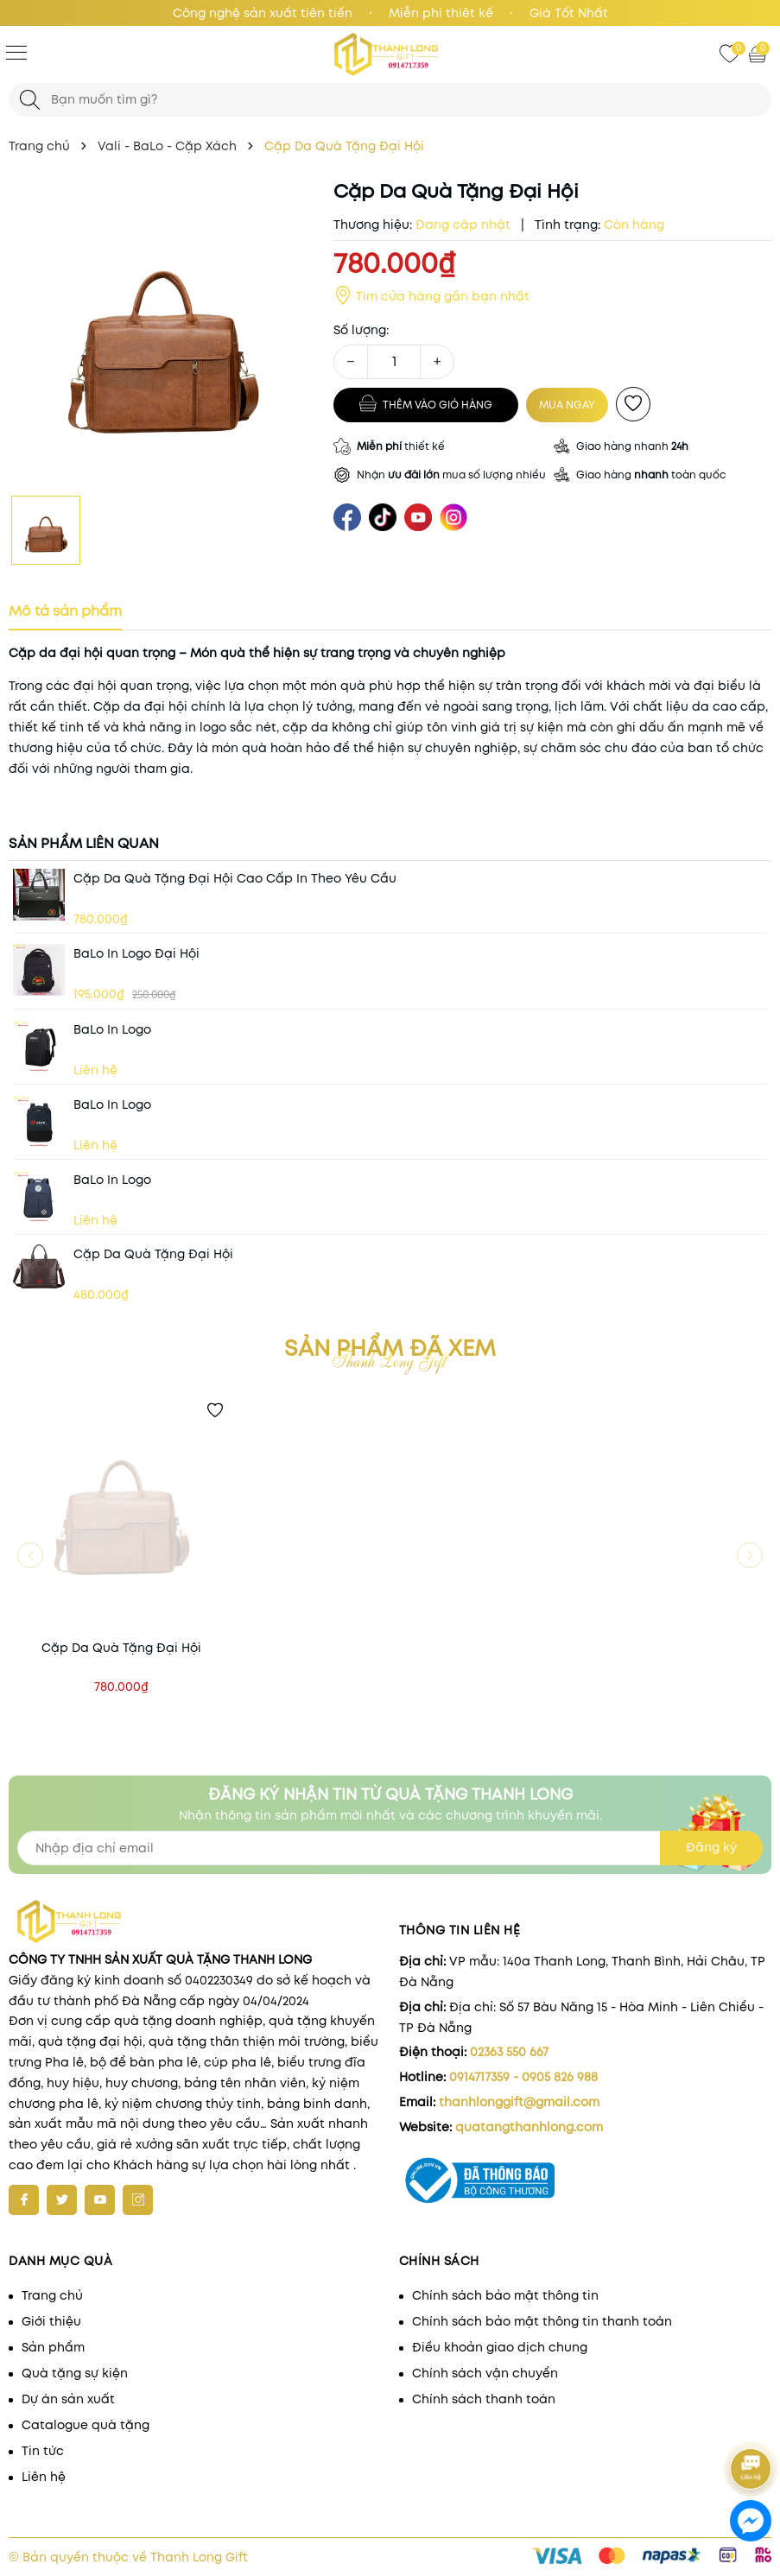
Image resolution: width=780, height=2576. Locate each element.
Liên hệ (44, 2476)
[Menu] (16, 51)
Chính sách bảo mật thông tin (505, 2295)
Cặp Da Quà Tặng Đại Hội (153, 1254)
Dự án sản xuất (68, 2399)
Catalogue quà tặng (85, 2425)
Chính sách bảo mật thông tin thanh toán (542, 2321)
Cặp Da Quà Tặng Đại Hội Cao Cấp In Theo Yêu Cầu (234, 878)
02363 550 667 (509, 2051)
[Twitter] (62, 2200)
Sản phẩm (53, 2347)
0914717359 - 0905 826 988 (523, 2076)
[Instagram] (138, 2200)
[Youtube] (100, 2200)
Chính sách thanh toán (483, 2399)
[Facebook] (24, 2200)
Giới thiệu (51, 2321)
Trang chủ (52, 2295)
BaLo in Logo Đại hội (136, 953)
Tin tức (43, 2450)
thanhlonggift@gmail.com (519, 2102)
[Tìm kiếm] (30, 100)
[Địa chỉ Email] (390, 1848)
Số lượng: (361, 330)
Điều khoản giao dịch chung (499, 2347)
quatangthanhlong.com (529, 2127)
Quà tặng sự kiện (75, 2373)
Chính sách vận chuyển (485, 2373)
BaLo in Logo (112, 1029)
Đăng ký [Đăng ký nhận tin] (711, 1847)
